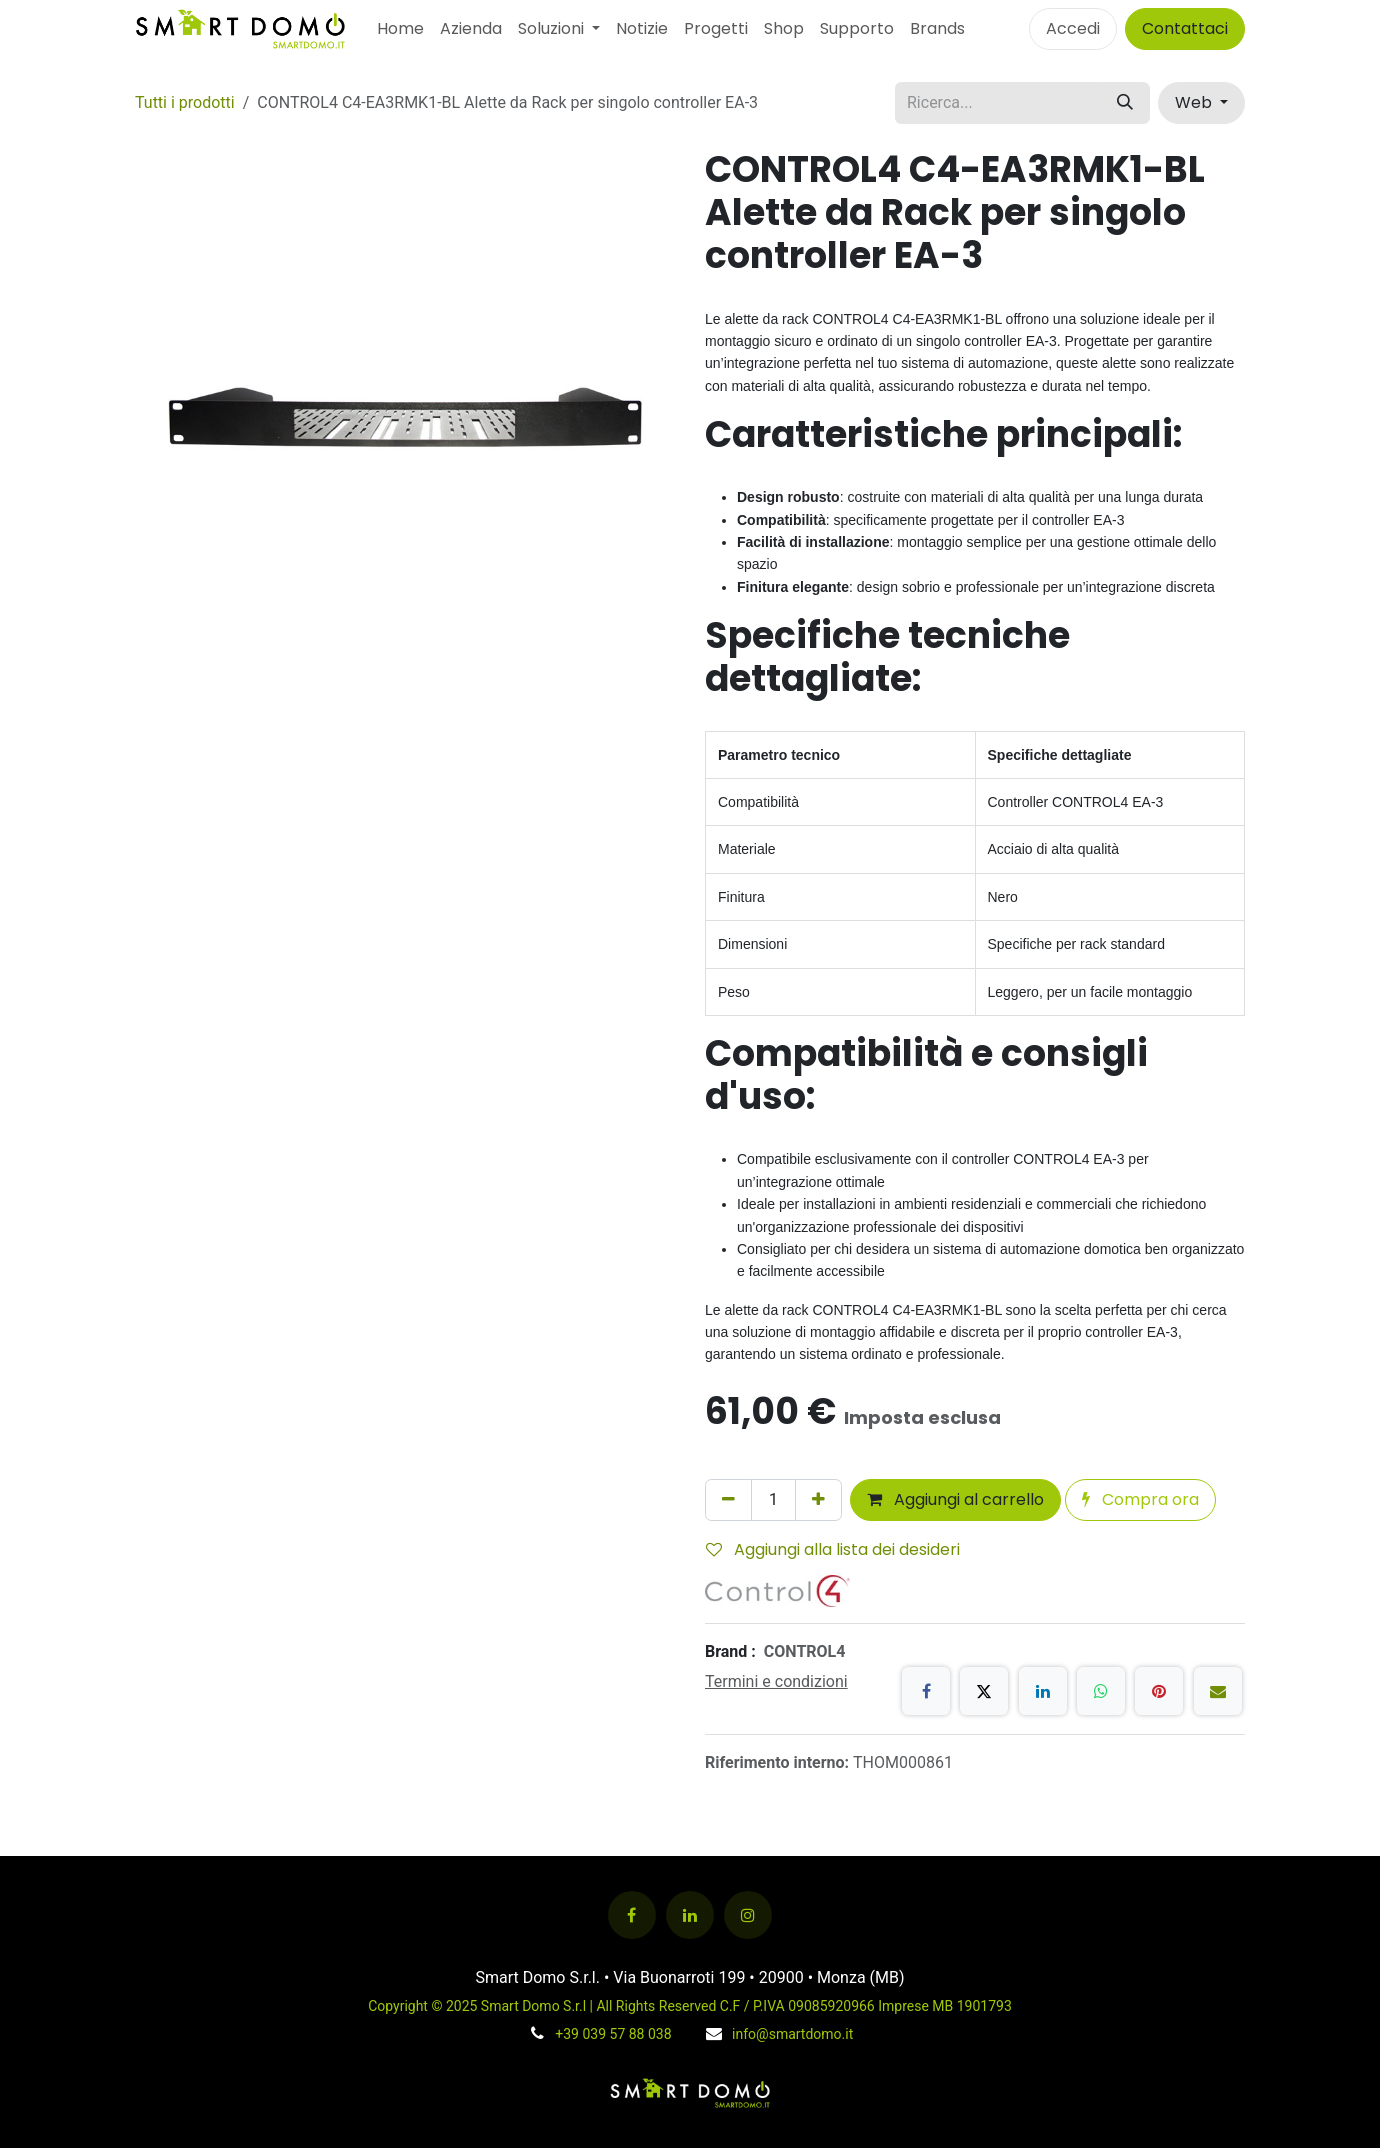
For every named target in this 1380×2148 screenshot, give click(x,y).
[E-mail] (1218, 1691)
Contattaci (1185, 28)
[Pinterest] (1159, 1691)
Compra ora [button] (1140, 1499)
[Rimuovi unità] (728, 1500)
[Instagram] (748, 1915)
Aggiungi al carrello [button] (955, 1499)
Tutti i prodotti (185, 102)
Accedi (1073, 28)
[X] (984, 1691)
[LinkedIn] (1043, 1691)
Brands (937, 28)
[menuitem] (400, 29)
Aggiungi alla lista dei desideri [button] (833, 1549)
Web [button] (1195, 102)
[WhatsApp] (1101, 1691)
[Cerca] (1125, 103)
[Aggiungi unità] (818, 1500)
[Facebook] (926, 1691)
